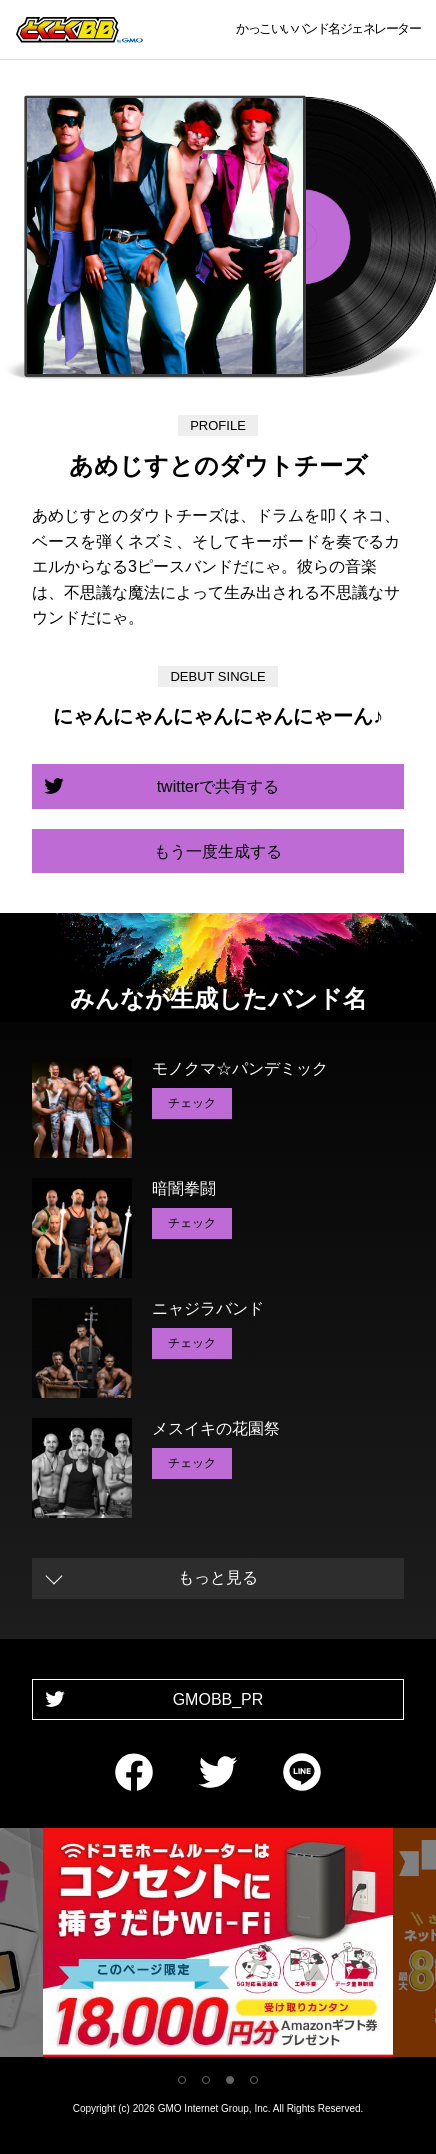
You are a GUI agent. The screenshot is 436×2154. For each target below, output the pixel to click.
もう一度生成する (218, 851)
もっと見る (218, 1577)
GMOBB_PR (218, 1699)
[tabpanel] (218, 1946)
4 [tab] (254, 2080)
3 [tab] (230, 2080)
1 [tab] (182, 2080)
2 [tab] (206, 2080)
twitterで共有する (218, 786)
